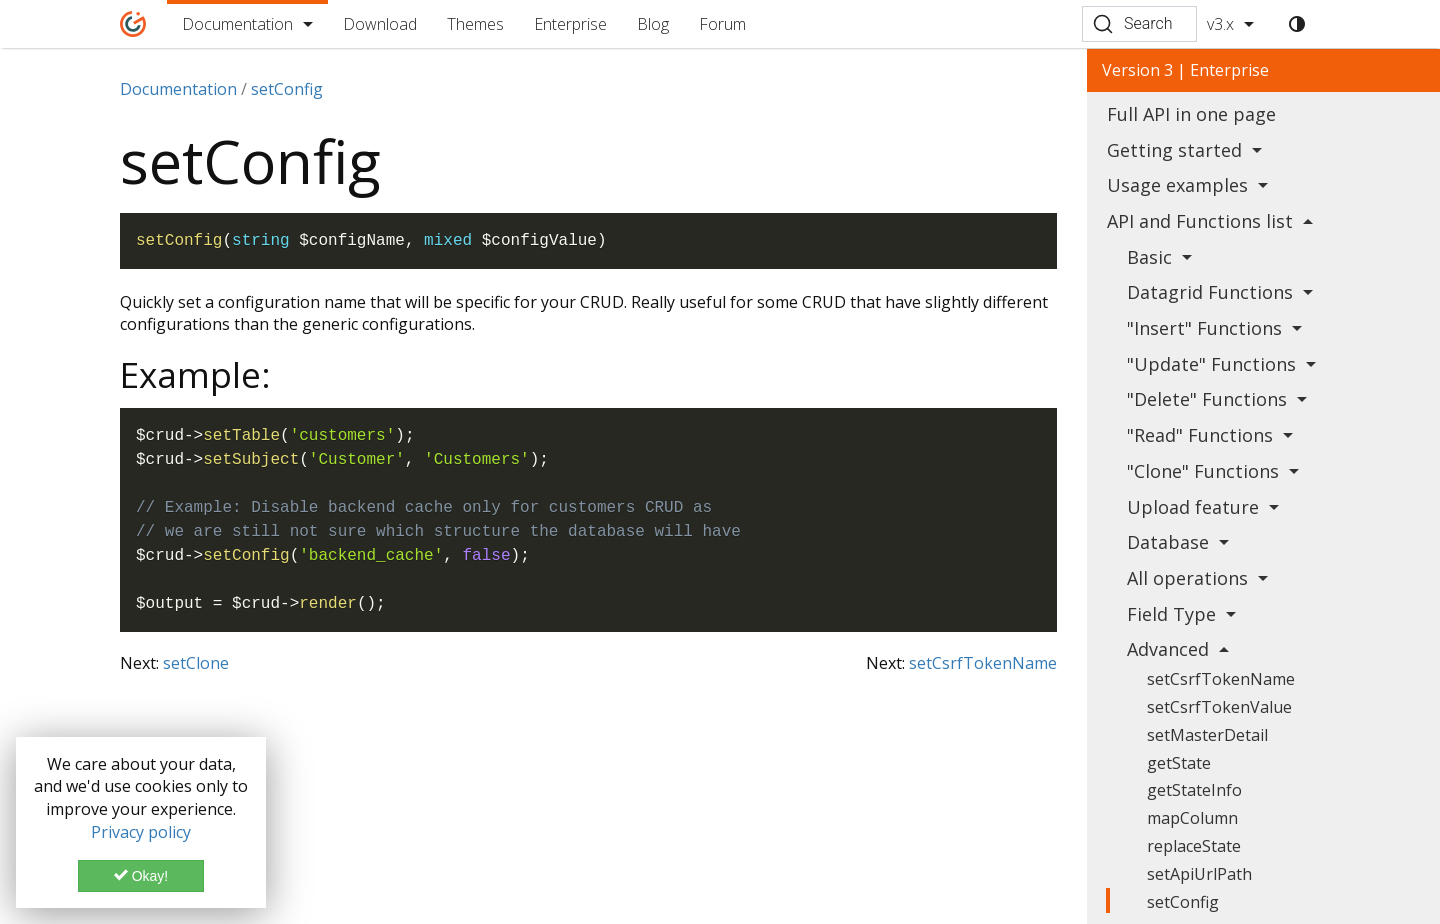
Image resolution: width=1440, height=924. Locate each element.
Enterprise (570, 24)
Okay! (141, 876)
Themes (475, 24)
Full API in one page (1191, 114)
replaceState (1194, 846)
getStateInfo (1194, 790)
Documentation (237, 24)
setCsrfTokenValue (1219, 707)
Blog (653, 24)
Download (380, 24)
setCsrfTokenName (983, 663)
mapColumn (1192, 818)
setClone (196, 663)
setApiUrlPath (1199, 874)
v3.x (1220, 24)
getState (1179, 763)
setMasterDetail (1207, 735)
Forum (722, 24)
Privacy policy (141, 832)
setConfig (1183, 902)
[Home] (133, 24)
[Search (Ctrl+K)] (1139, 24)
